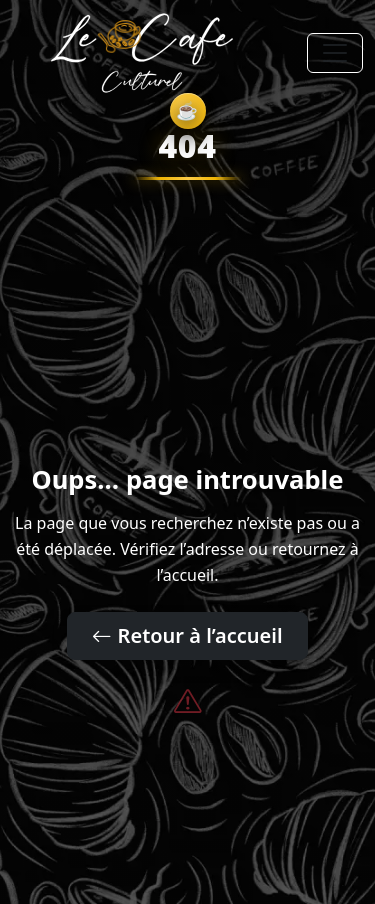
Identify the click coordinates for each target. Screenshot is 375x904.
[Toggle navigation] (335, 53)
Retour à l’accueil (187, 635)
